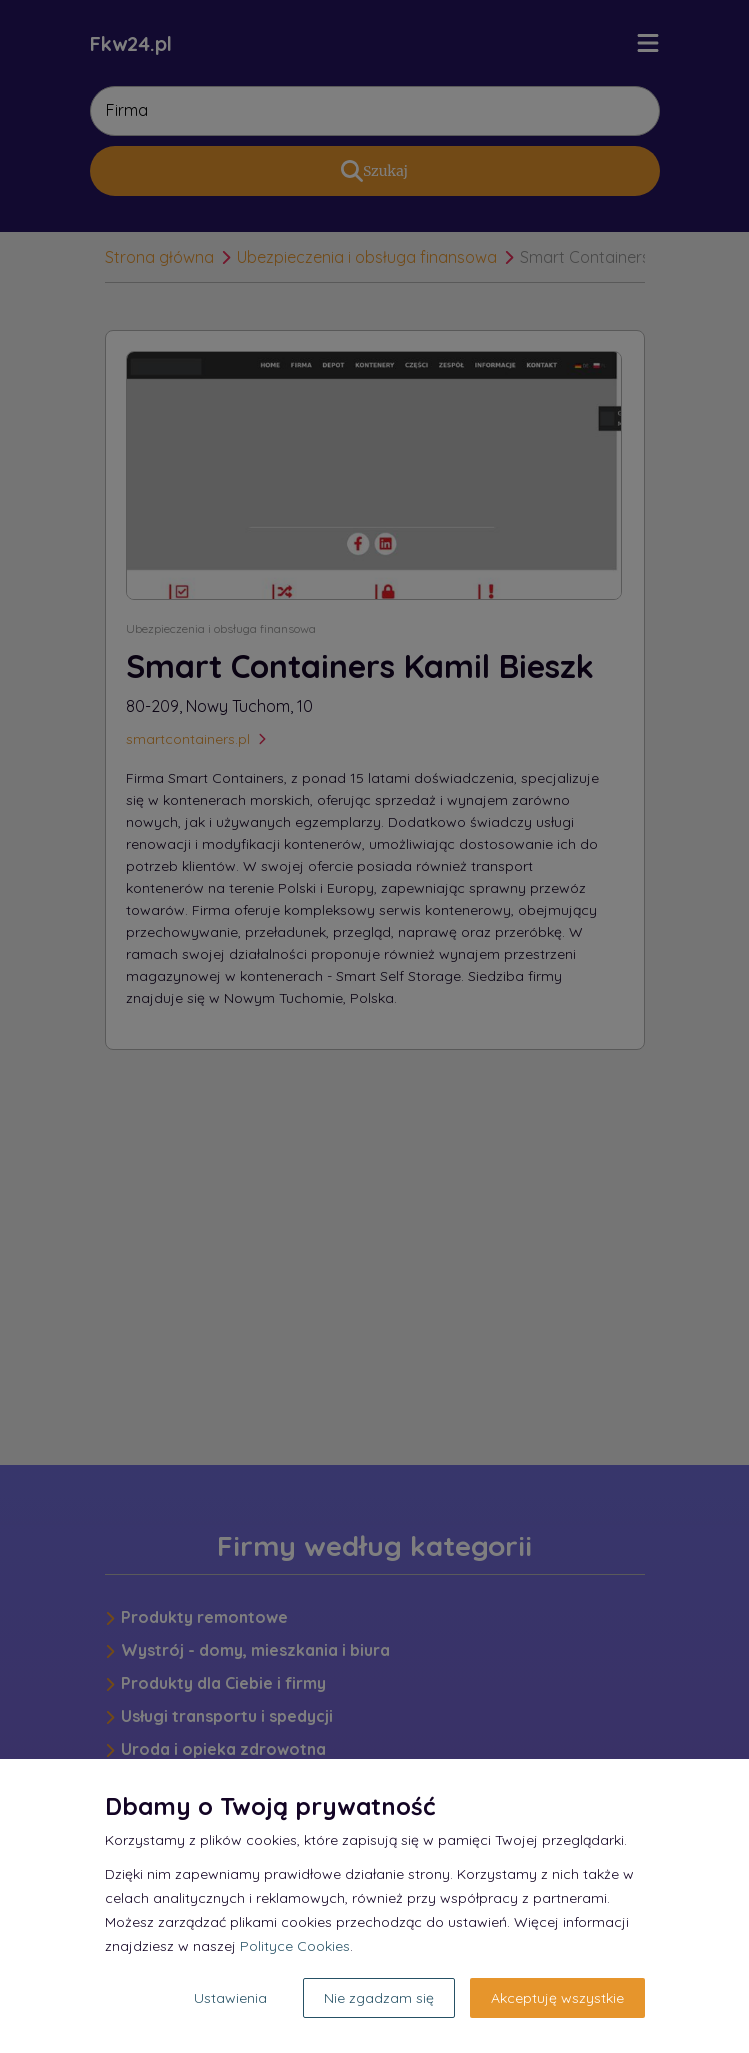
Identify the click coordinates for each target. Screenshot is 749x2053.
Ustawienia (230, 1998)
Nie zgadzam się (379, 1998)
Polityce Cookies (295, 1946)
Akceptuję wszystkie (557, 1998)
